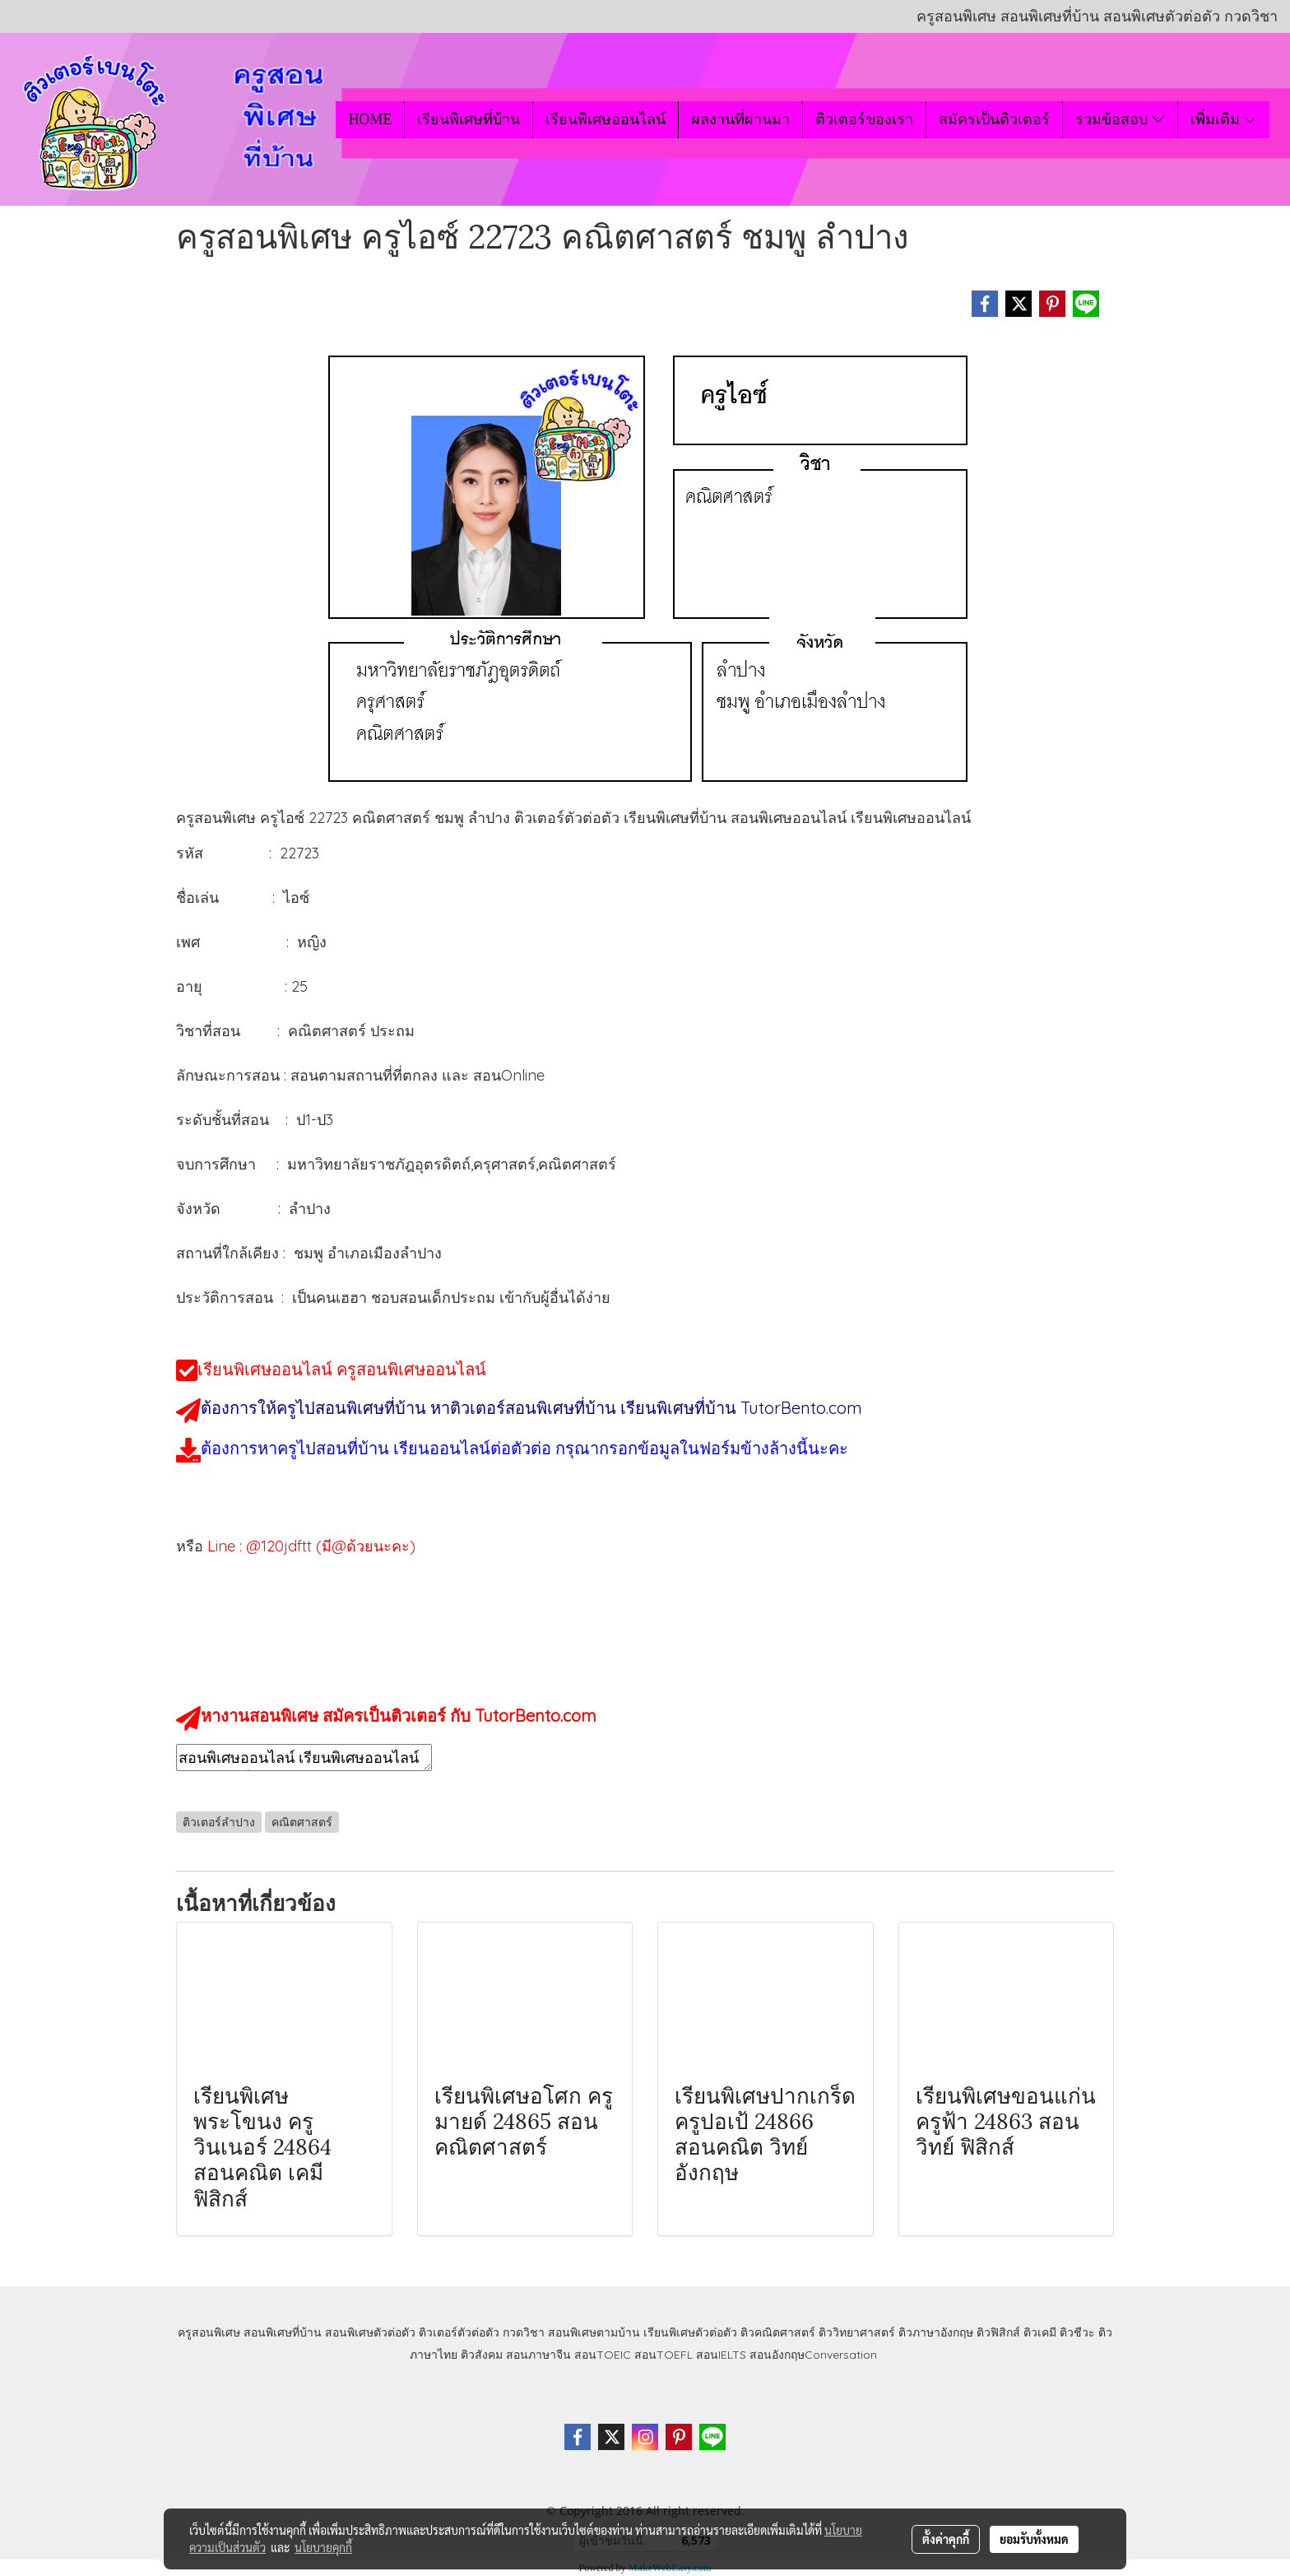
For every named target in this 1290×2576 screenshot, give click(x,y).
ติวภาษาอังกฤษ (935, 2332)
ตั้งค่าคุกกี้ (945, 2539)
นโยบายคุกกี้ (323, 2547)
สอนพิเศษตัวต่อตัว (370, 2332)
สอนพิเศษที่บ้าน (283, 2332)
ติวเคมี (1039, 2332)
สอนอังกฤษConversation (813, 2354)
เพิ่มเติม (1223, 119)
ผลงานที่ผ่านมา (740, 119)
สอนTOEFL (663, 2354)
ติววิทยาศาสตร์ (857, 2332)
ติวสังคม (482, 2354)
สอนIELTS (721, 2354)
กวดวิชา (524, 2332)
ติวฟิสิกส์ (998, 2332)
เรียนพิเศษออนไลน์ (605, 119)
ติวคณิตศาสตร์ (777, 2332)
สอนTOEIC (602, 2354)
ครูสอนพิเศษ (209, 2332)
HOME (370, 119)
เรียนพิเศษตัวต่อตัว (691, 2332)
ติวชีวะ (1077, 2332)
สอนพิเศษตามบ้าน (594, 2332)
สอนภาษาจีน (538, 2354)
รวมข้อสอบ (1119, 119)
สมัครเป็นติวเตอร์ (994, 119)
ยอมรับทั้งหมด (1034, 2539)
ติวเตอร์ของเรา (864, 119)
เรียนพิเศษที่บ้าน (468, 119)
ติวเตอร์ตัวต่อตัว (459, 2332)
